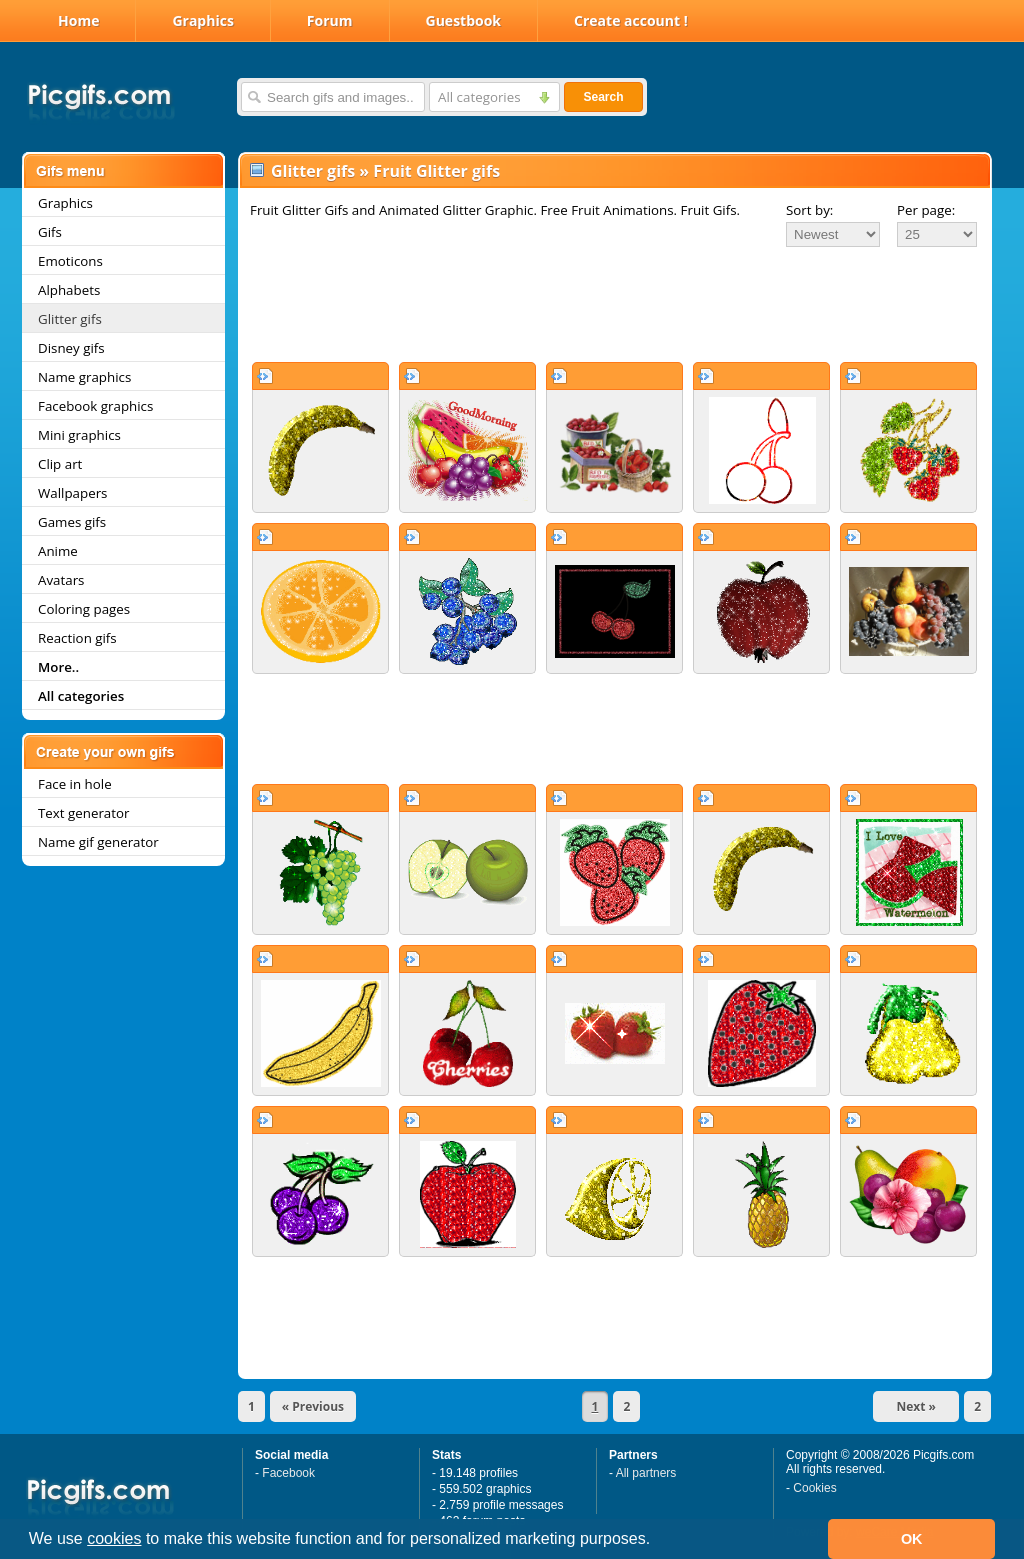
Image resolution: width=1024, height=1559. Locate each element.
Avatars (61, 580)
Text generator (83, 813)
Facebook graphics (95, 406)
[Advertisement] (615, 304)
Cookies (814, 1488)
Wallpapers (72, 493)
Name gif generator (98, 842)
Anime (58, 551)
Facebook (288, 1473)
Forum (330, 20)
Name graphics (84, 377)
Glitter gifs (70, 319)
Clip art (60, 464)
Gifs (50, 232)
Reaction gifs (77, 638)
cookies (114, 1538)
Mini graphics (79, 435)
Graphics (202, 20)
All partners (646, 1473)
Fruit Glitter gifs (436, 171)
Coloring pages (84, 609)
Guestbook (464, 20)
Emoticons (70, 261)
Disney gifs (71, 348)
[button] (658, 1541)
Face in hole (75, 784)
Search (603, 97)
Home (78, 20)
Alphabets (69, 290)
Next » (916, 1406)
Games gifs (72, 522)
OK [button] (912, 1539)
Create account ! (631, 20)
